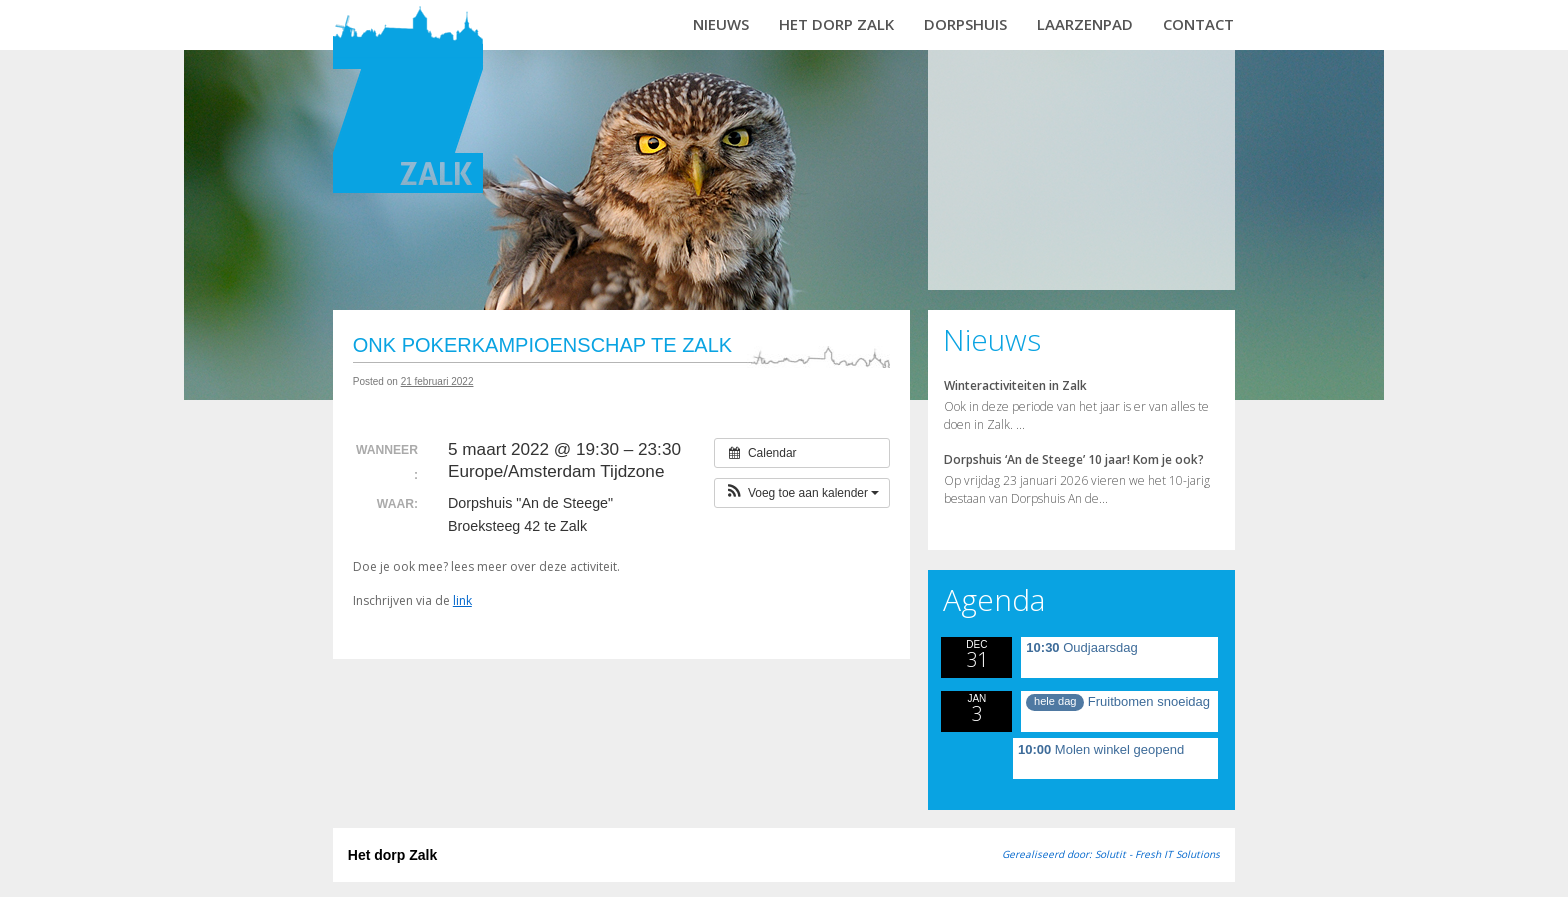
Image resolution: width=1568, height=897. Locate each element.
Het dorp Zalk (836, 24)
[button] (802, 493)
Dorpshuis (965, 24)
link (462, 600)
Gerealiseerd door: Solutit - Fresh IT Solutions (1111, 854)
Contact (1198, 24)
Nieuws (721, 24)
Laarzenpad (1085, 24)
